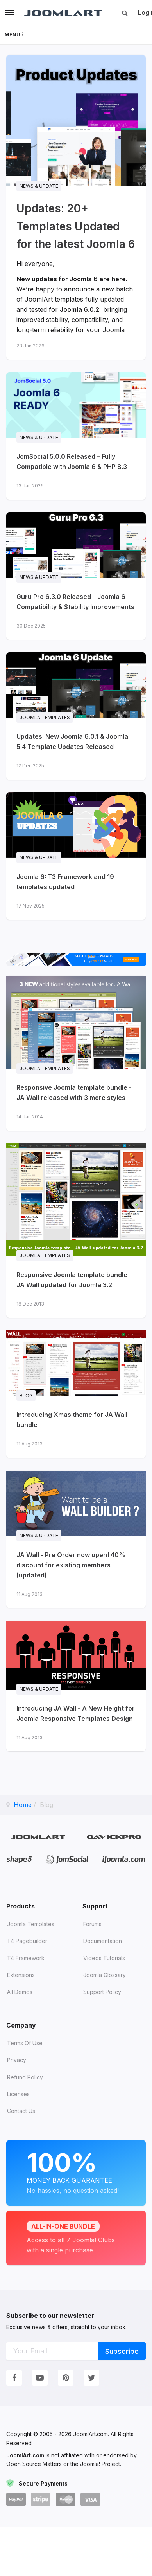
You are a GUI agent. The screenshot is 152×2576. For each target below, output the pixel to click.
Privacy (16, 2060)
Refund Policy (25, 2077)
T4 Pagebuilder (27, 1940)
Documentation (102, 1940)
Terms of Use (25, 2043)
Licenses (18, 2094)
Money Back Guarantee (76, 2171)
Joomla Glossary (104, 1975)
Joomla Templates (30, 1924)
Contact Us (21, 2110)
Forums (92, 1924)
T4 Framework (26, 1958)
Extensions (21, 1975)
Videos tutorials (104, 1958)
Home (23, 1805)
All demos (19, 1991)
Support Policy (102, 1991)
